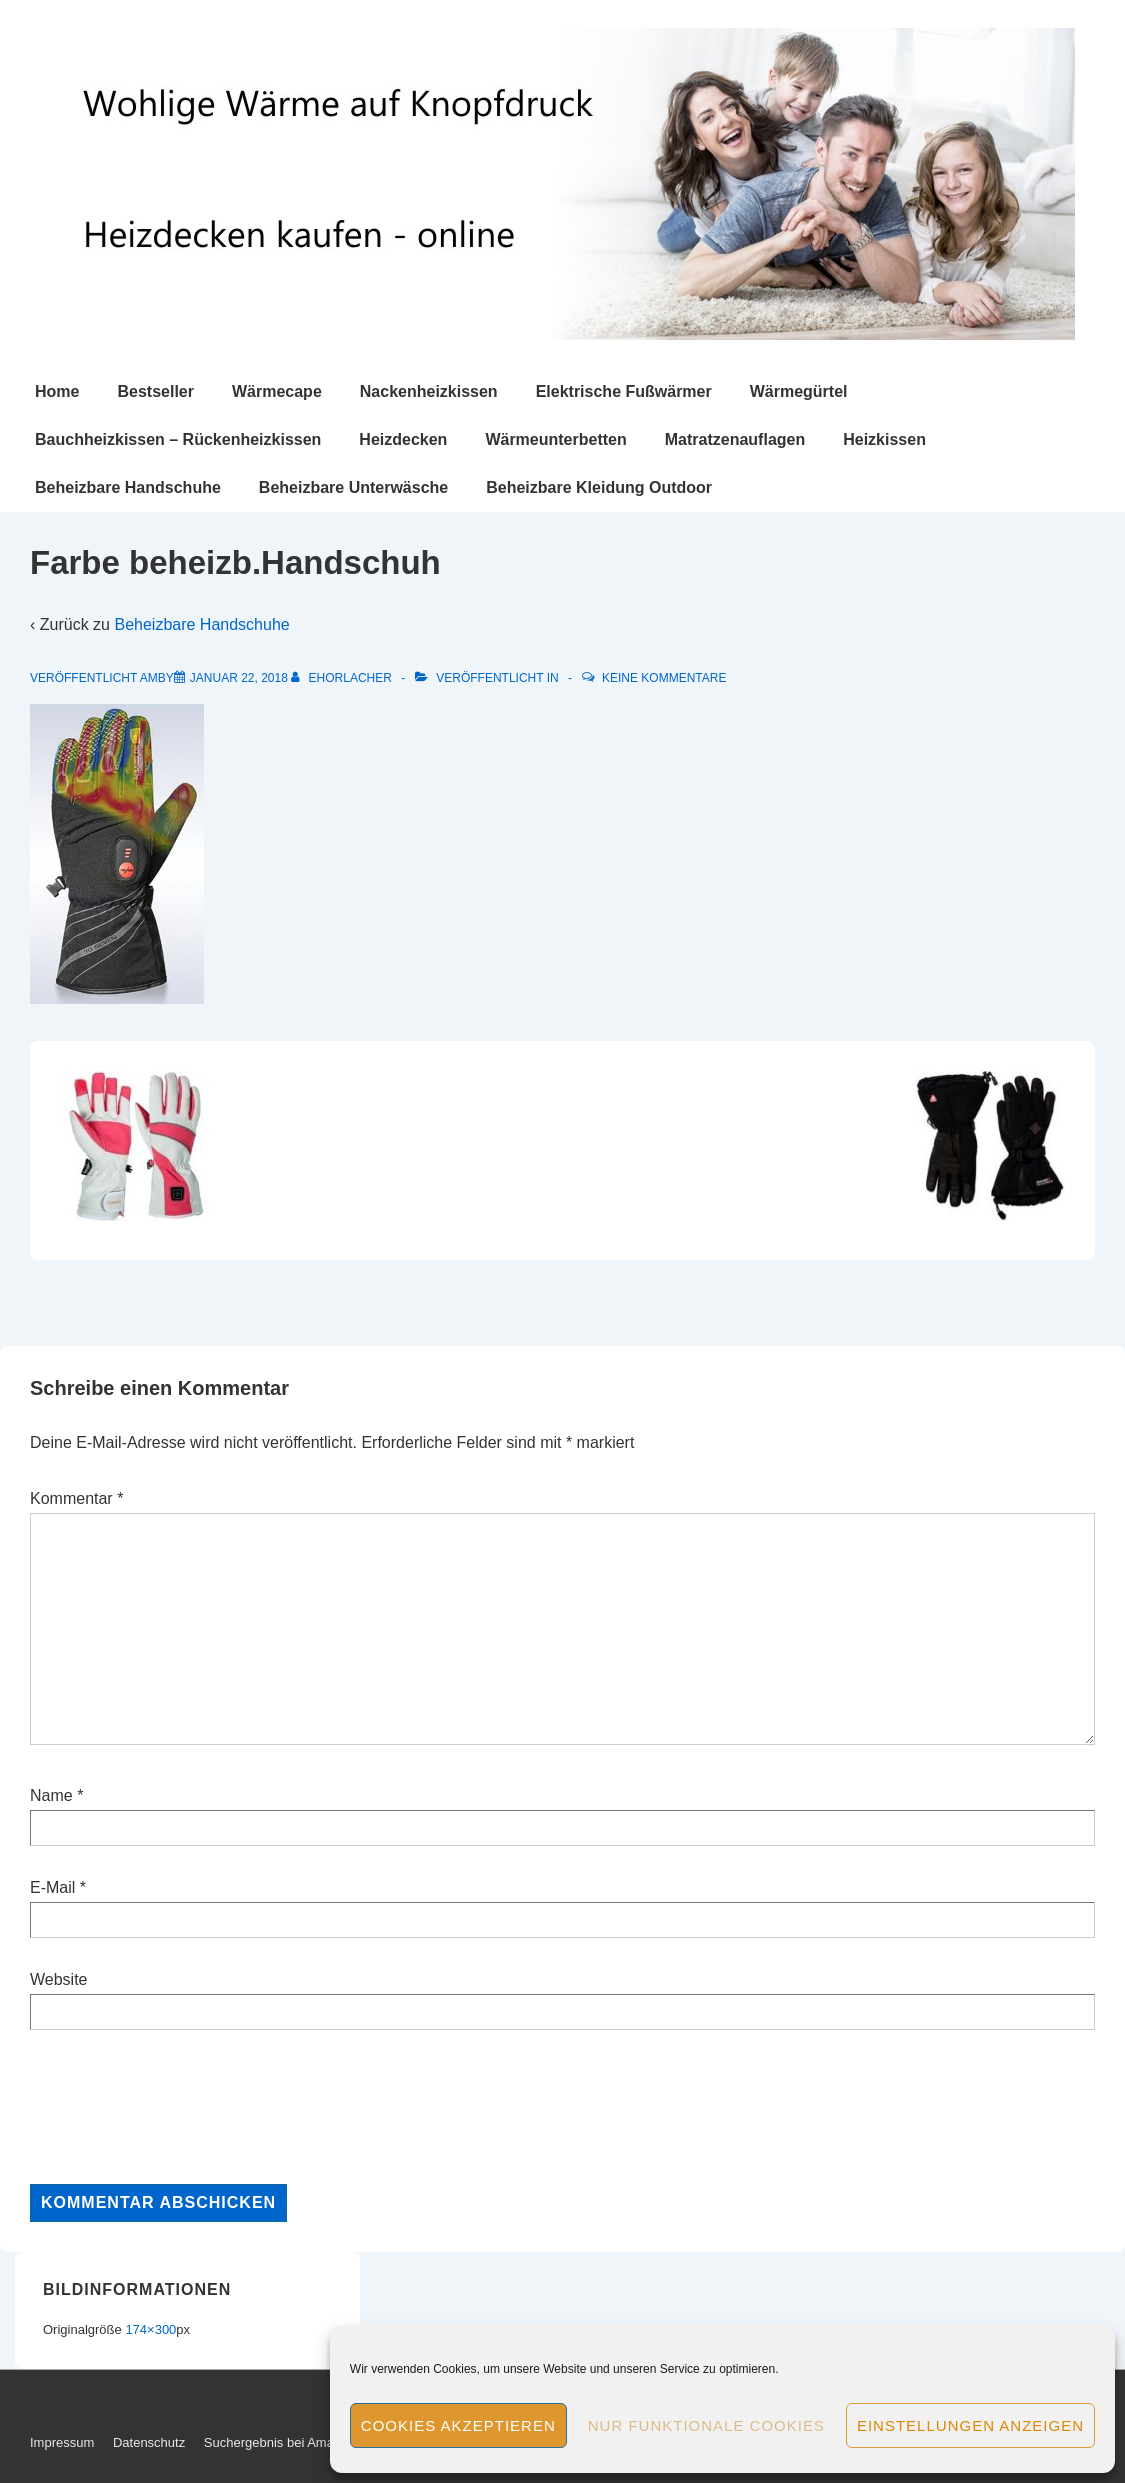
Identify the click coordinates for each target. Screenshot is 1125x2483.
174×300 (150, 2329)
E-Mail (52, 1887)
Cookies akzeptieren (458, 2425)
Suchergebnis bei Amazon (279, 2442)
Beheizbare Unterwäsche (353, 487)
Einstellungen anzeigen (970, 2425)
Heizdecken (403, 439)
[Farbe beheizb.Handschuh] (239, 678)
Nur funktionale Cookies (706, 2425)
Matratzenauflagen (735, 439)
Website (59, 1979)
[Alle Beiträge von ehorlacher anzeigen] (343, 678)
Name (51, 1795)
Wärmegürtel (799, 391)
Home (57, 391)
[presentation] (182, 2107)
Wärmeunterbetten (555, 439)
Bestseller (155, 391)
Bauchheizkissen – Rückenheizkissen (178, 439)
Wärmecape (277, 391)
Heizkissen (884, 439)
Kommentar (76, 1498)
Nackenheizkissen (429, 391)
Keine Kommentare (664, 678)
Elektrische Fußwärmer (624, 391)
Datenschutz (149, 2442)
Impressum (62, 2442)
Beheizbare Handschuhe (128, 487)
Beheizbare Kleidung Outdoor (599, 487)
